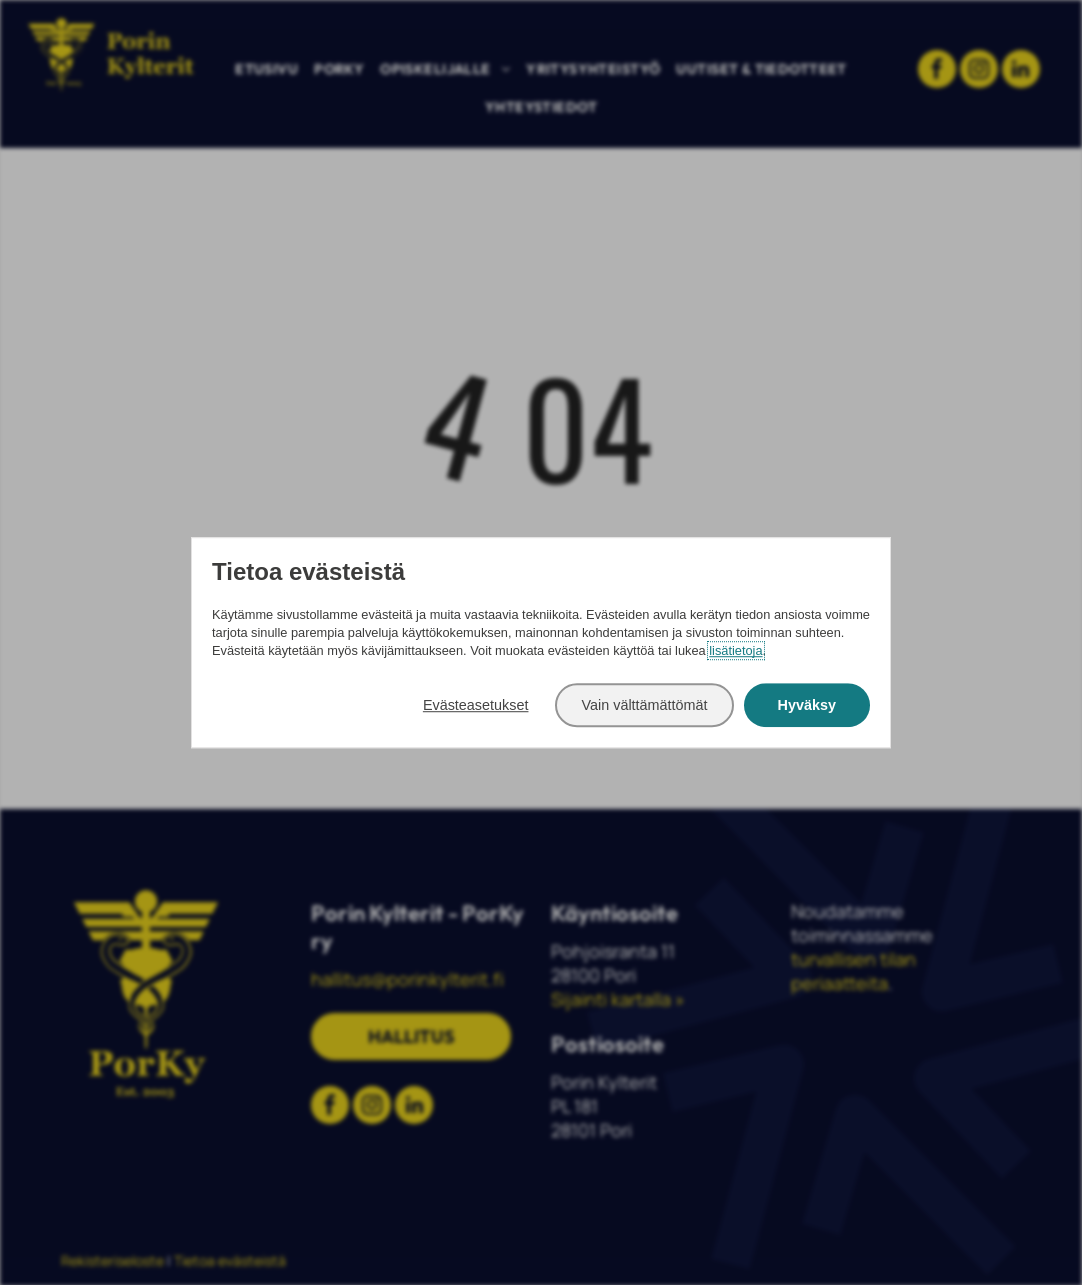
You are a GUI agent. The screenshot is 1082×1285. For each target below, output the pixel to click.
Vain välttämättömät (644, 705)
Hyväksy (807, 705)
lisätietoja (735, 650)
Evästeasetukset (476, 705)
